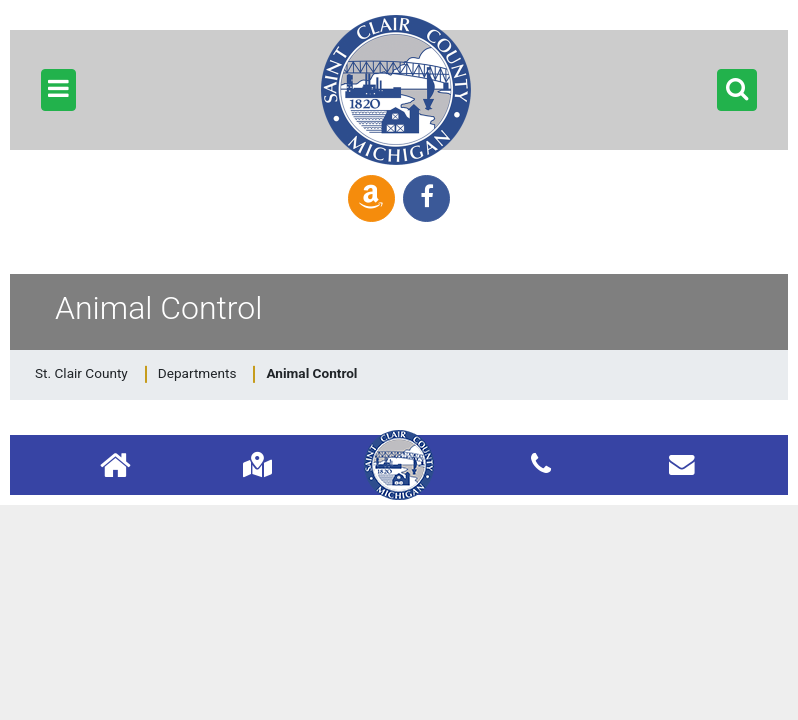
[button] (58, 90)
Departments (197, 373)
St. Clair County (81, 373)
